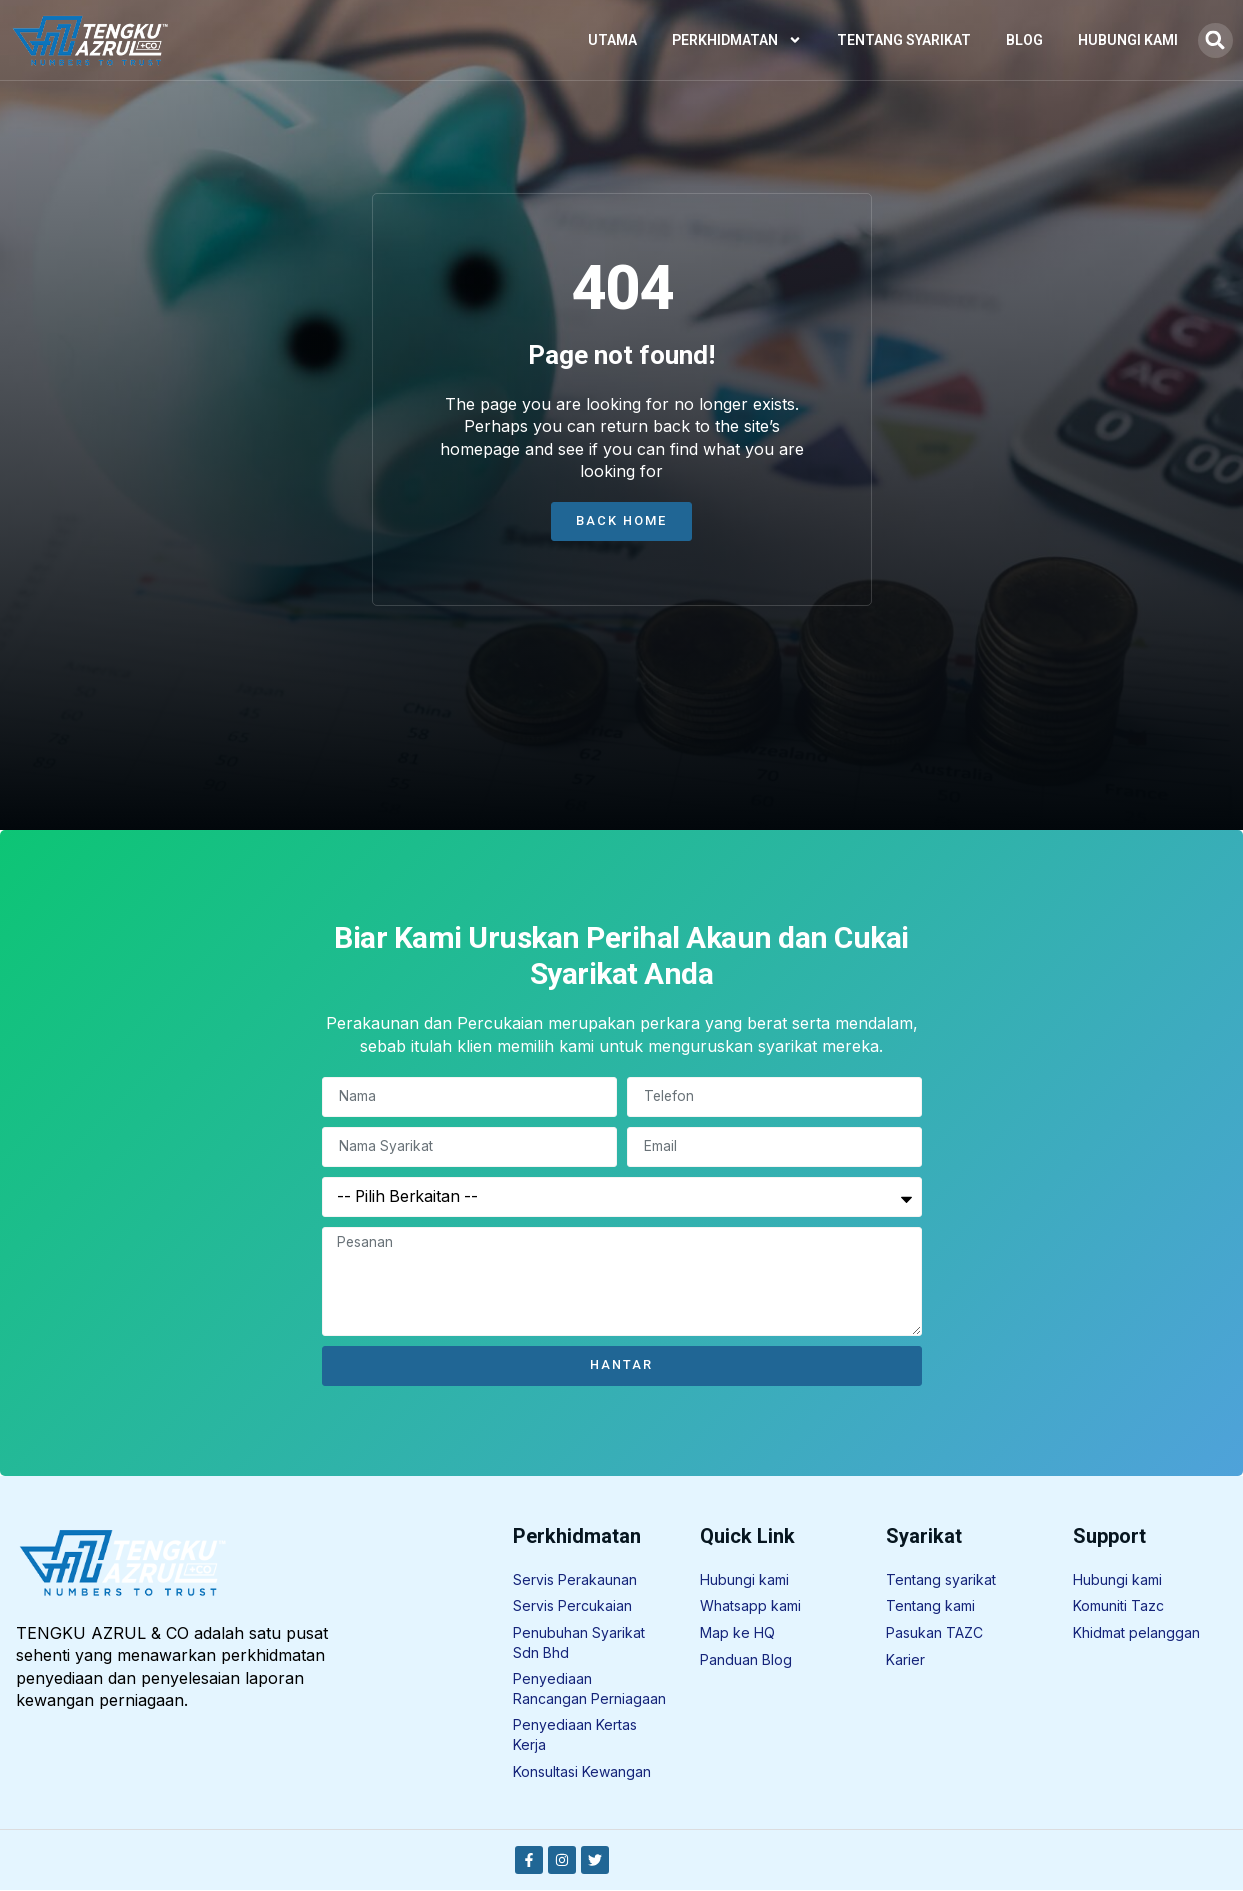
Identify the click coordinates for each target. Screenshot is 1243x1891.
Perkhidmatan (737, 40)
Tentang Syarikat (904, 40)
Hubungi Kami (1128, 40)
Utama (612, 40)
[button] (1215, 40)
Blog (1024, 40)
